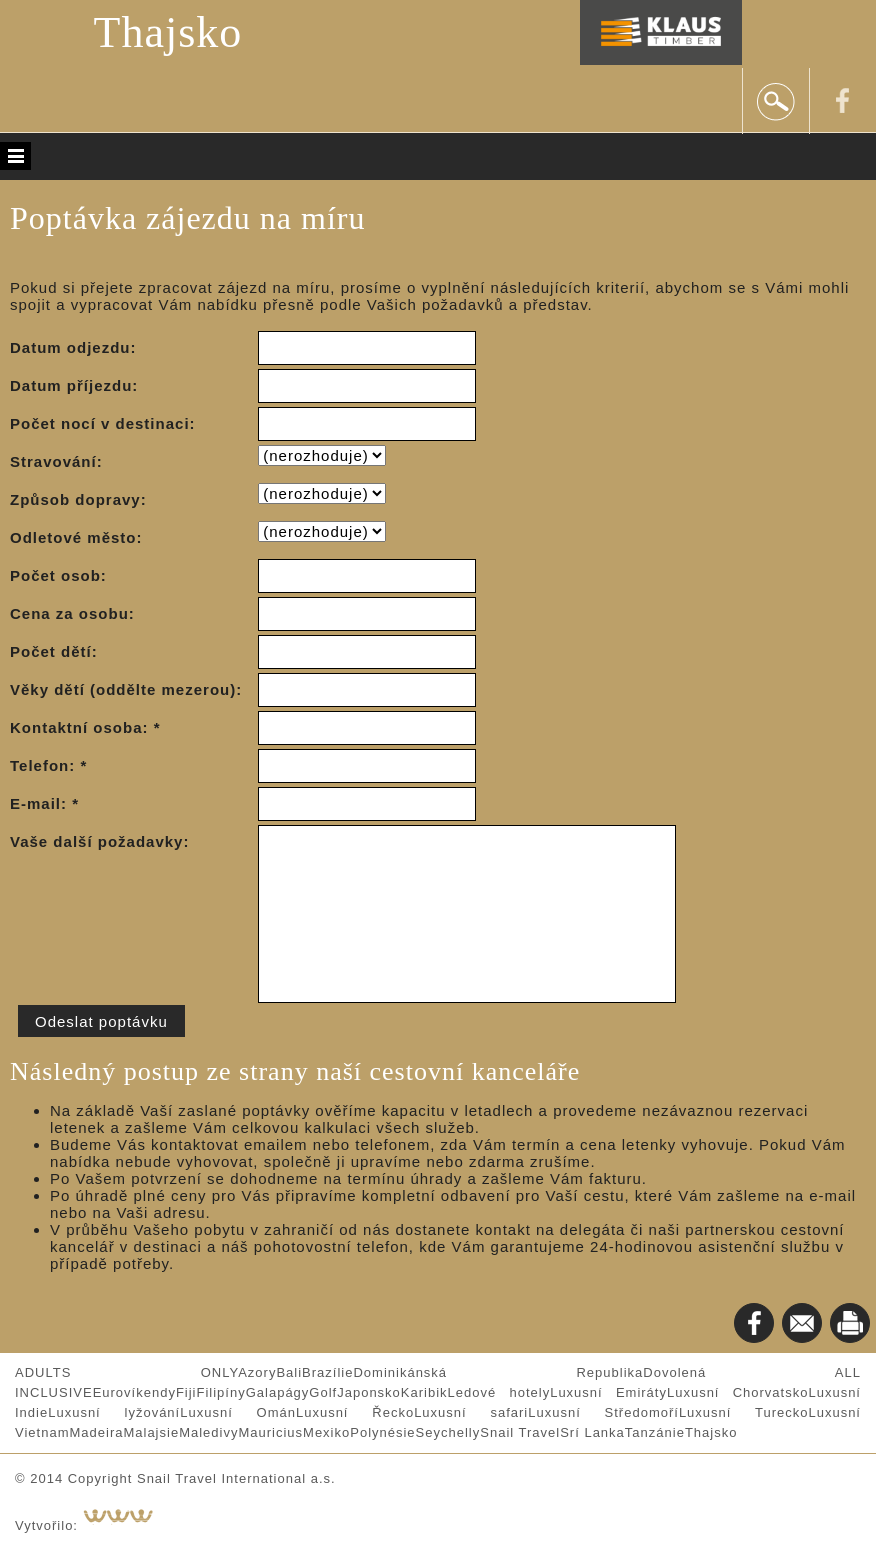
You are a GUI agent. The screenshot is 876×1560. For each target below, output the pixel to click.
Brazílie (327, 1372)
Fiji (186, 1392)
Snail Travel (520, 1432)
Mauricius (270, 1432)
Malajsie (151, 1432)
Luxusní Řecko (355, 1412)
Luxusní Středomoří (603, 1412)
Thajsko (168, 32)
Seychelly (448, 1432)
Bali (289, 1372)
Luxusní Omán (238, 1412)
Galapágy (278, 1392)
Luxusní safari (471, 1412)
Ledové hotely (499, 1392)
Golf (323, 1392)
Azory (257, 1372)
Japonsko (369, 1392)
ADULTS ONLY (126, 1372)
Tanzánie (655, 1432)
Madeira (96, 1432)
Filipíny (221, 1392)
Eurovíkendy (134, 1392)
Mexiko (326, 1432)
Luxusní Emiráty (608, 1392)
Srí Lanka (592, 1432)
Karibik (424, 1392)
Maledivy (208, 1432)
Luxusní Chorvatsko (738, 1392)
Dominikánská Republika (498, 1372)
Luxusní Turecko (744, 1412)
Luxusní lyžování (114, 1412)
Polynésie (382, 1432)
